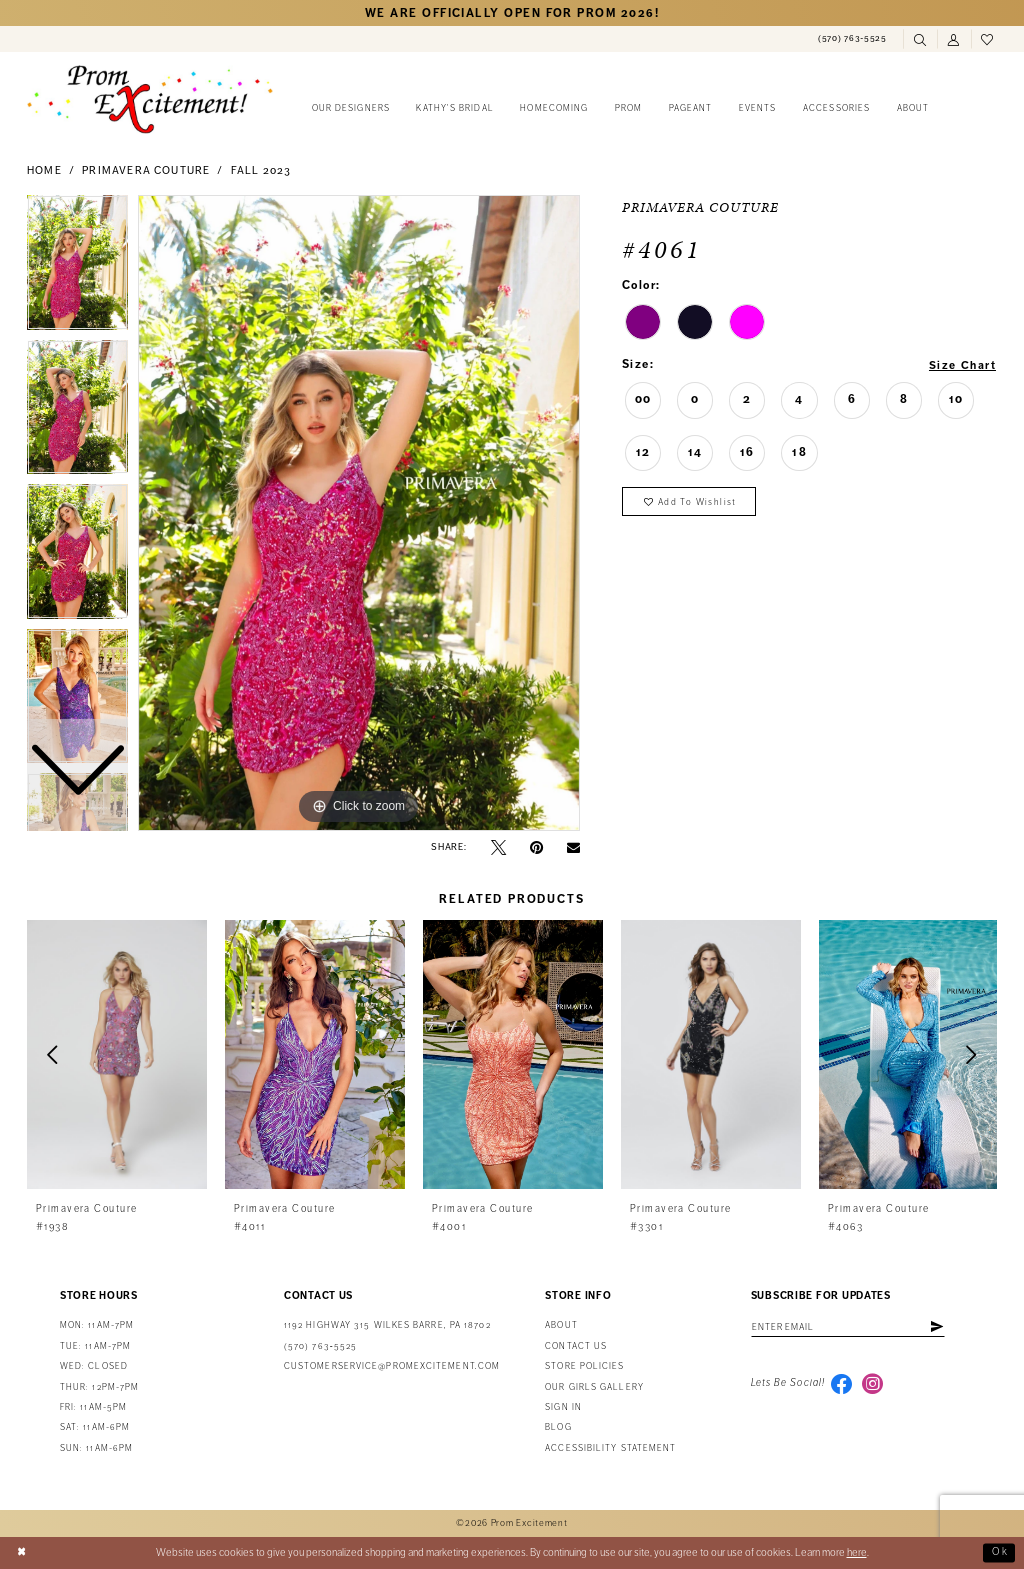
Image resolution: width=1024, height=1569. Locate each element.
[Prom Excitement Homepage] (150, 99)
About (561, 1325)
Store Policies (584, 1366)
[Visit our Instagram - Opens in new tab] (874, 1385)
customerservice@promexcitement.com (392, 1366)
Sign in (563, 1407)
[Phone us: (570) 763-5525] (852, 39)
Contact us (576, 1346)
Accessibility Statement (610, 1448)
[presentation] (117, 1054)
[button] (954, 40)
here (857, 1552)
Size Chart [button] (961, 365)
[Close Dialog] (22, 1553)
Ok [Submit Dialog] (1000, 1552)
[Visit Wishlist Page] (988, 40)
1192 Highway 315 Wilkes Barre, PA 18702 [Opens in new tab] (387, 1325)
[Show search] (920, 40)
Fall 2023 (261, 170)
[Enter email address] (852, 1327)
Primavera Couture (146, 170)
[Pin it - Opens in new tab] (536, 847)
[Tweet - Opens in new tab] (498, 847)
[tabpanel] (359, 513)
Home (44, 170)
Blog (558, 1427)
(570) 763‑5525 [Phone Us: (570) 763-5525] (320, 1346)
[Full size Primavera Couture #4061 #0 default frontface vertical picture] (359, 513)
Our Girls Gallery (594, 1387)
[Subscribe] (944, 1327)
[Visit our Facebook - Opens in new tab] (842, 1385)
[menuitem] (852, 39)
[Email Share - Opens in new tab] (573, 847)
